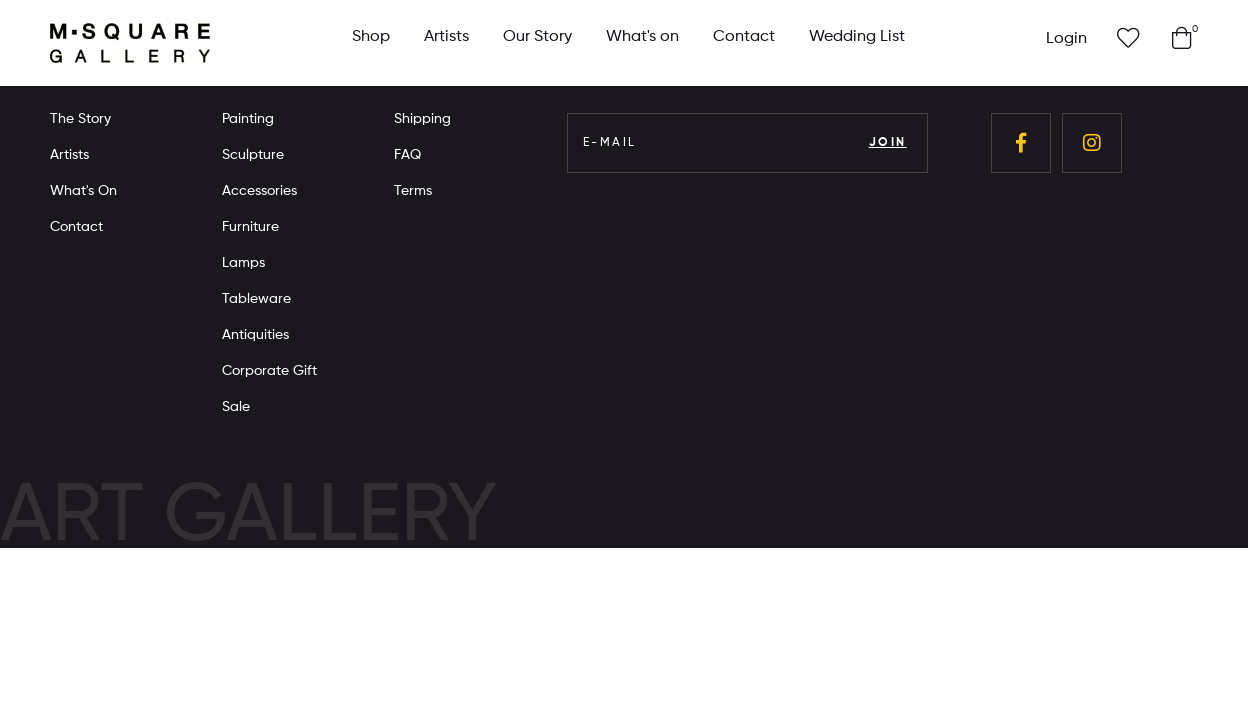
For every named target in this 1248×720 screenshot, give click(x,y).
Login (1066, 39)
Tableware (256, 299)
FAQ (407, 155)
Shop (371, 37)
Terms (413, 191)
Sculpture (253, 155)
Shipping (422, 119)
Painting (248, 119)
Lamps (243, 263)
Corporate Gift (269, 371)
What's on (642, 37)
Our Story (537, 37)
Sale (236, 407)
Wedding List (857, 37)
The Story (80, 119)
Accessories (259, 191)
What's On (83, 191)
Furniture (250, 227)
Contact (744, 37)
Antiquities (255, 335)
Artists (446, 37)
